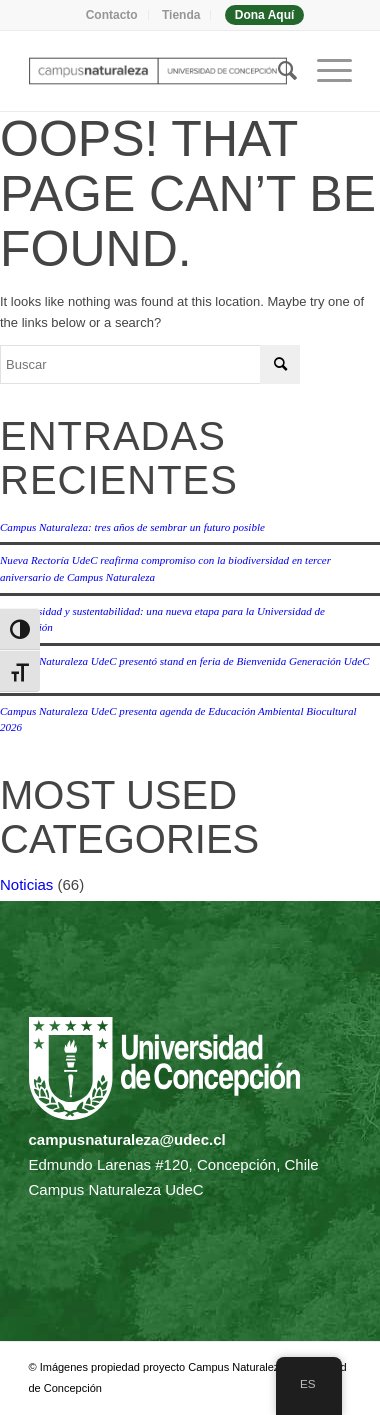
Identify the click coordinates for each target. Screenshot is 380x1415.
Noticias (26, 884)
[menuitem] (112, 15)
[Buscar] (277, 71)
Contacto (112, 15)
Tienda (181, 15)
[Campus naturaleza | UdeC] (158, 71)
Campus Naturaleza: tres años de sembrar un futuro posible (132, 527)
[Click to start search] (280, 364)
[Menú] (324, 71)
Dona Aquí (265, 15)
